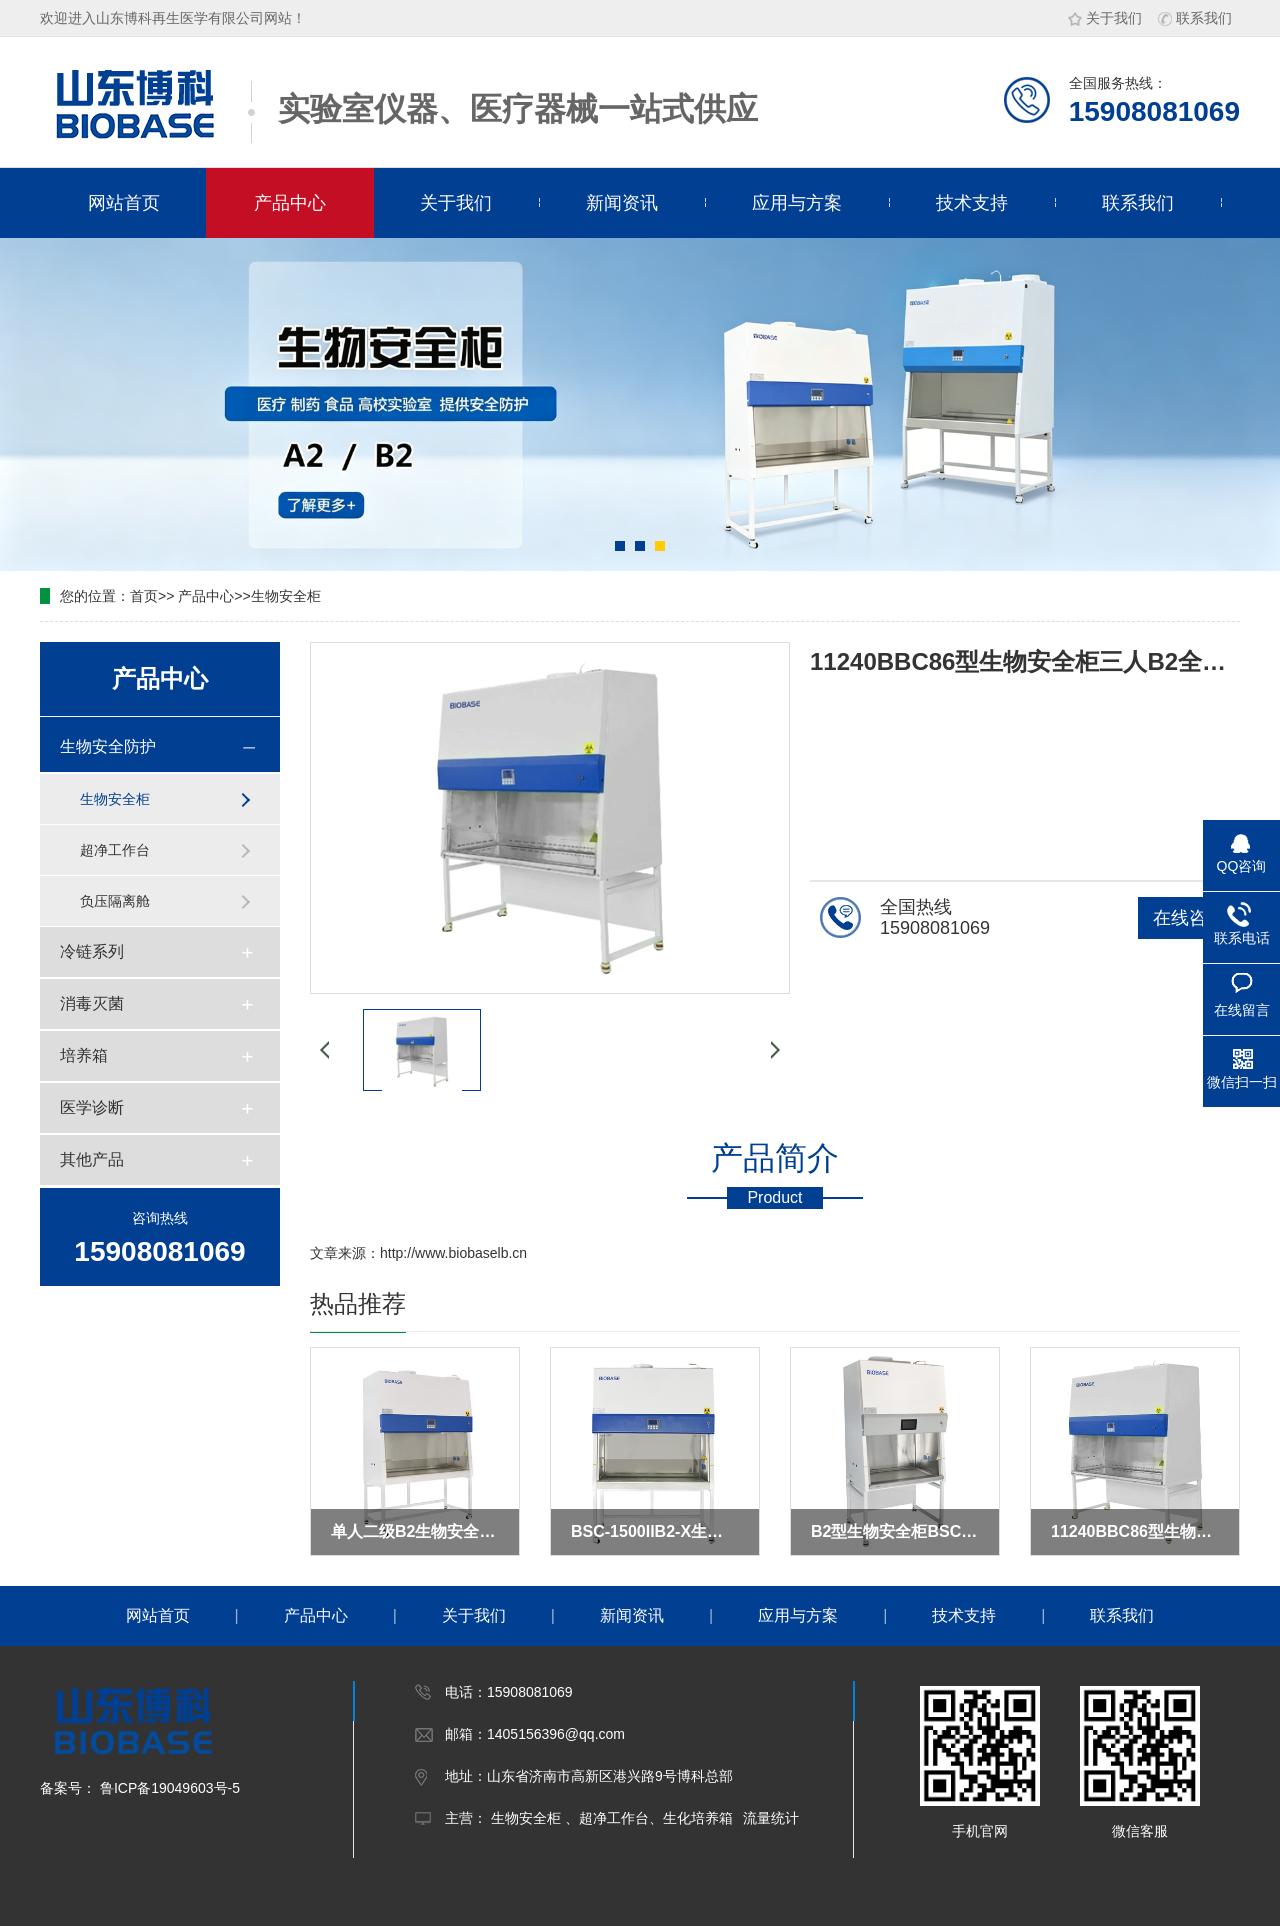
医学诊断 (92, 1107)
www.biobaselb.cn (471, 1253)
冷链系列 (92, 951)
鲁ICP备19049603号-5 (168, 1788)
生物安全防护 (108, 746)
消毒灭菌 (92, 1003)
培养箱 (84, 1055)
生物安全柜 (286, 596)
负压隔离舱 (115, 901)
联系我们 (1195, 18)
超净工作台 (115, 850)
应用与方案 (797, 203)
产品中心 (290, 203)
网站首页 (124, 203)
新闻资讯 (622, 203)
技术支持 (972, 203)
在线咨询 (1189, 918)
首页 (144, 596)
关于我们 (1105, 18)
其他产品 (92, 1159)
